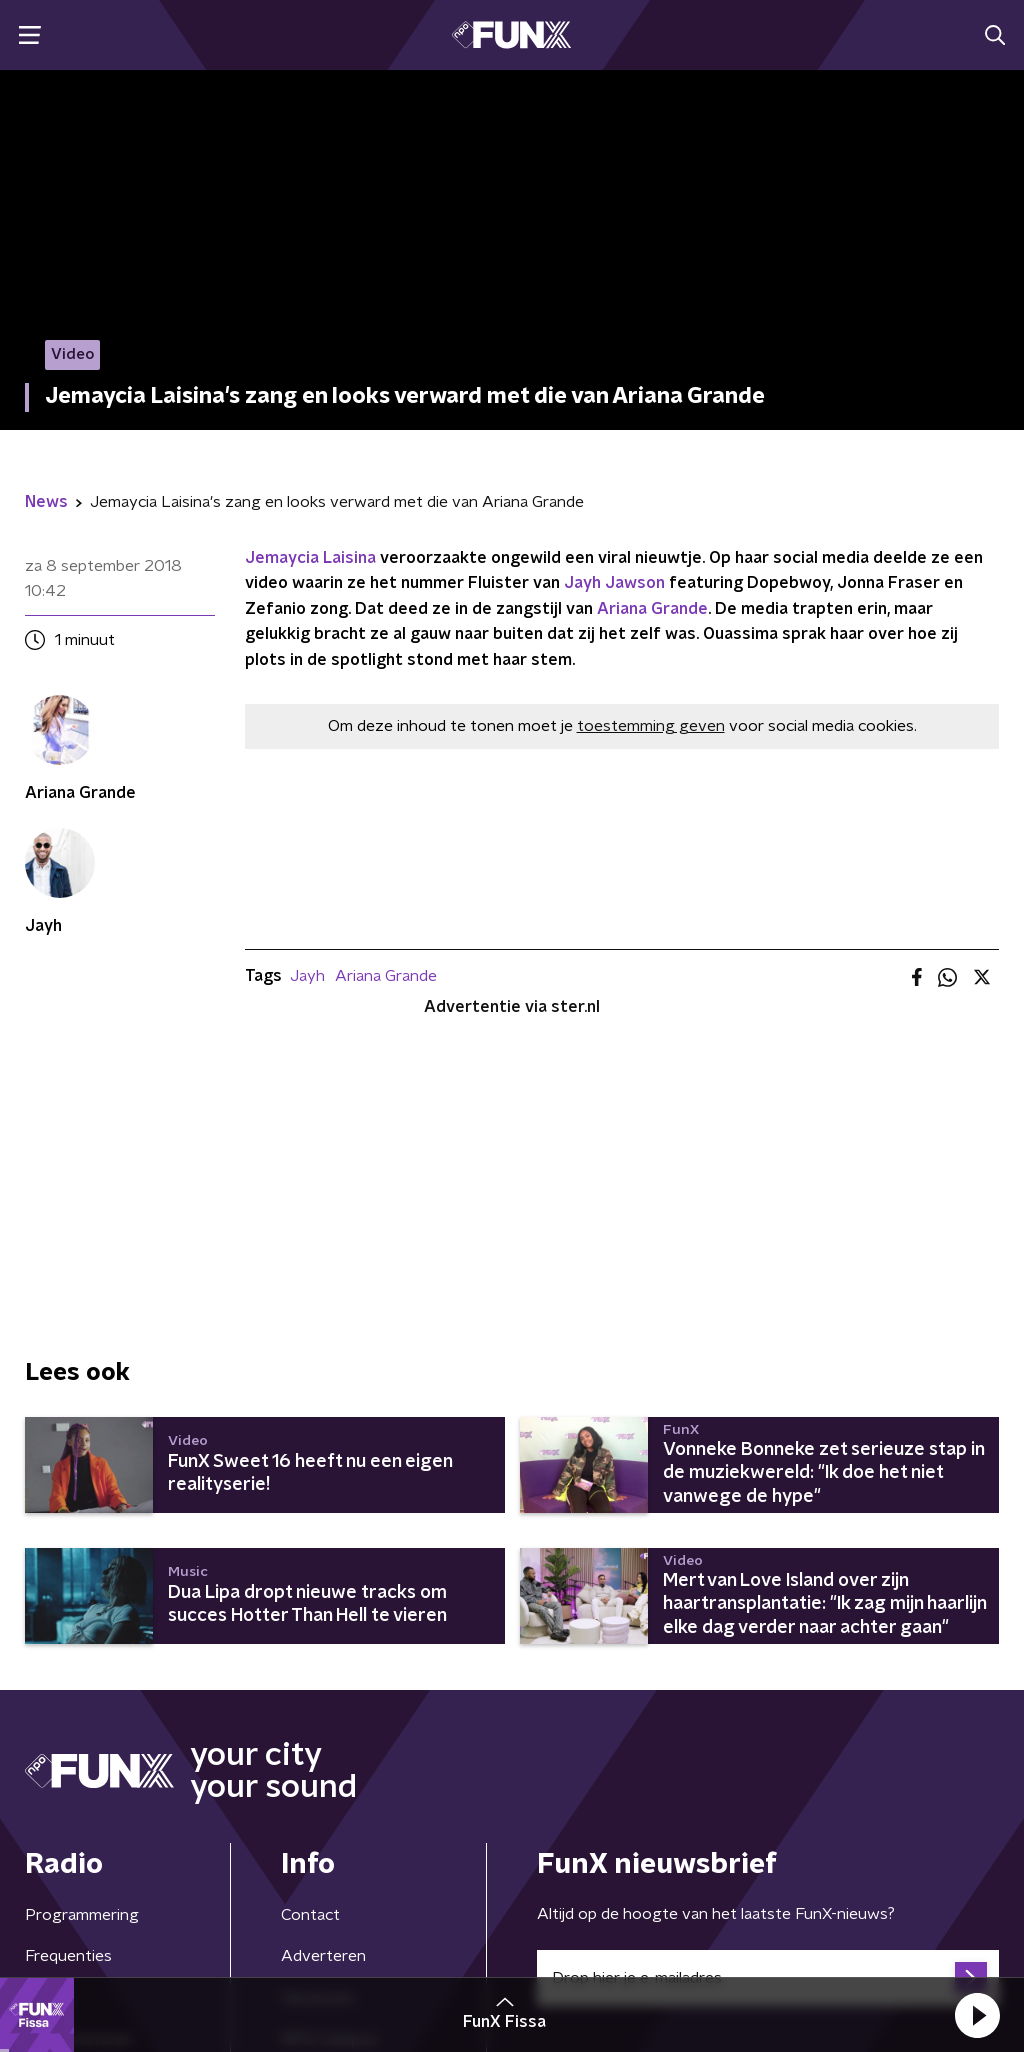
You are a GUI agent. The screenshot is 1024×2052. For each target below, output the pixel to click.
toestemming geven (651, 726)
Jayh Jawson (614, 583)
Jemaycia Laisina (310, 558)
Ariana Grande (652, 609)
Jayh (307, 976)
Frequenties (68, 1956)
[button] (977, 2015)
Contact (310, 1915)
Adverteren (323, 1956)
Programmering (82, 1915)
